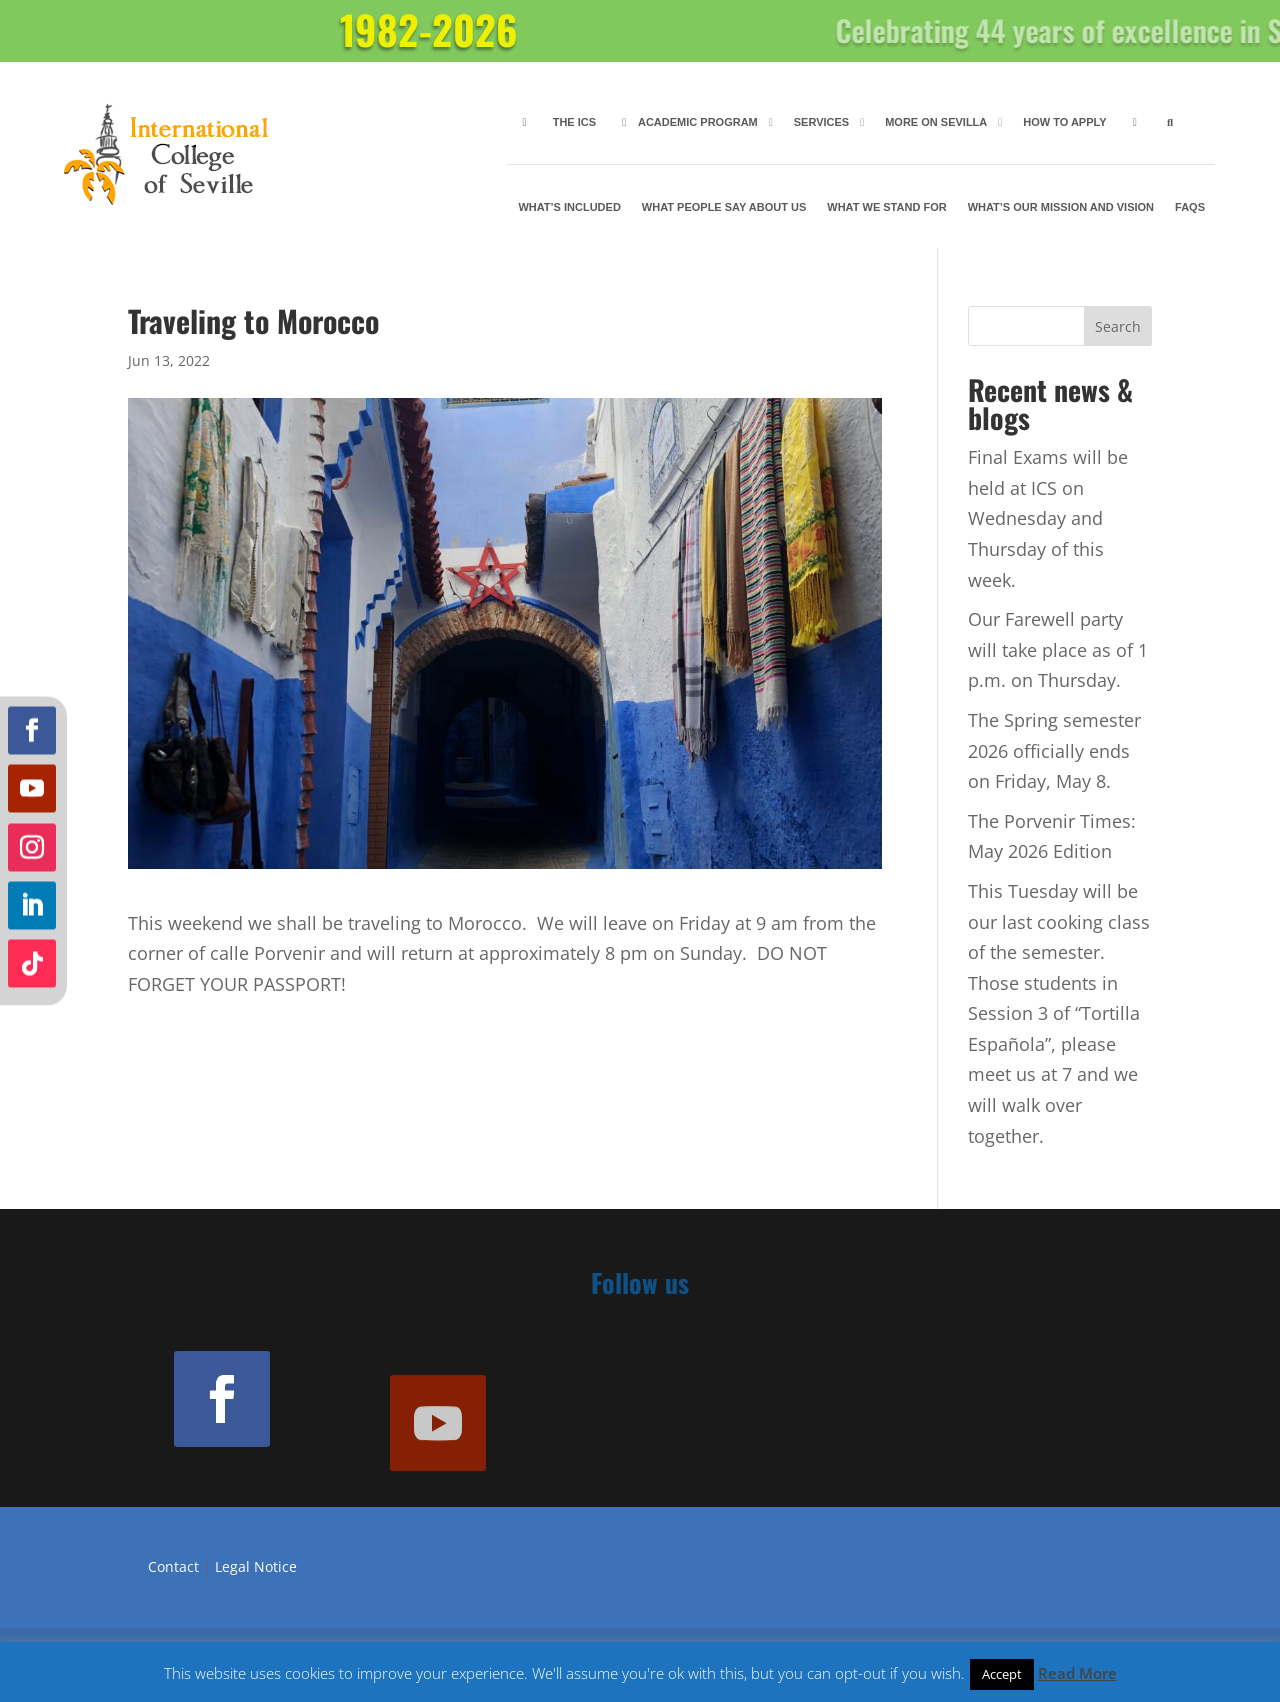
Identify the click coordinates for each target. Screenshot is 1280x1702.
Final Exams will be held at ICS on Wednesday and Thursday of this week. (1048, 518)
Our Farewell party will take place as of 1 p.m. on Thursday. (1058, 649)
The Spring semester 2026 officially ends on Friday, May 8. (1054, 750)
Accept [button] (1002, 1674)
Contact (173, 1566)
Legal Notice (256, 1566)
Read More (1077, 1673)
